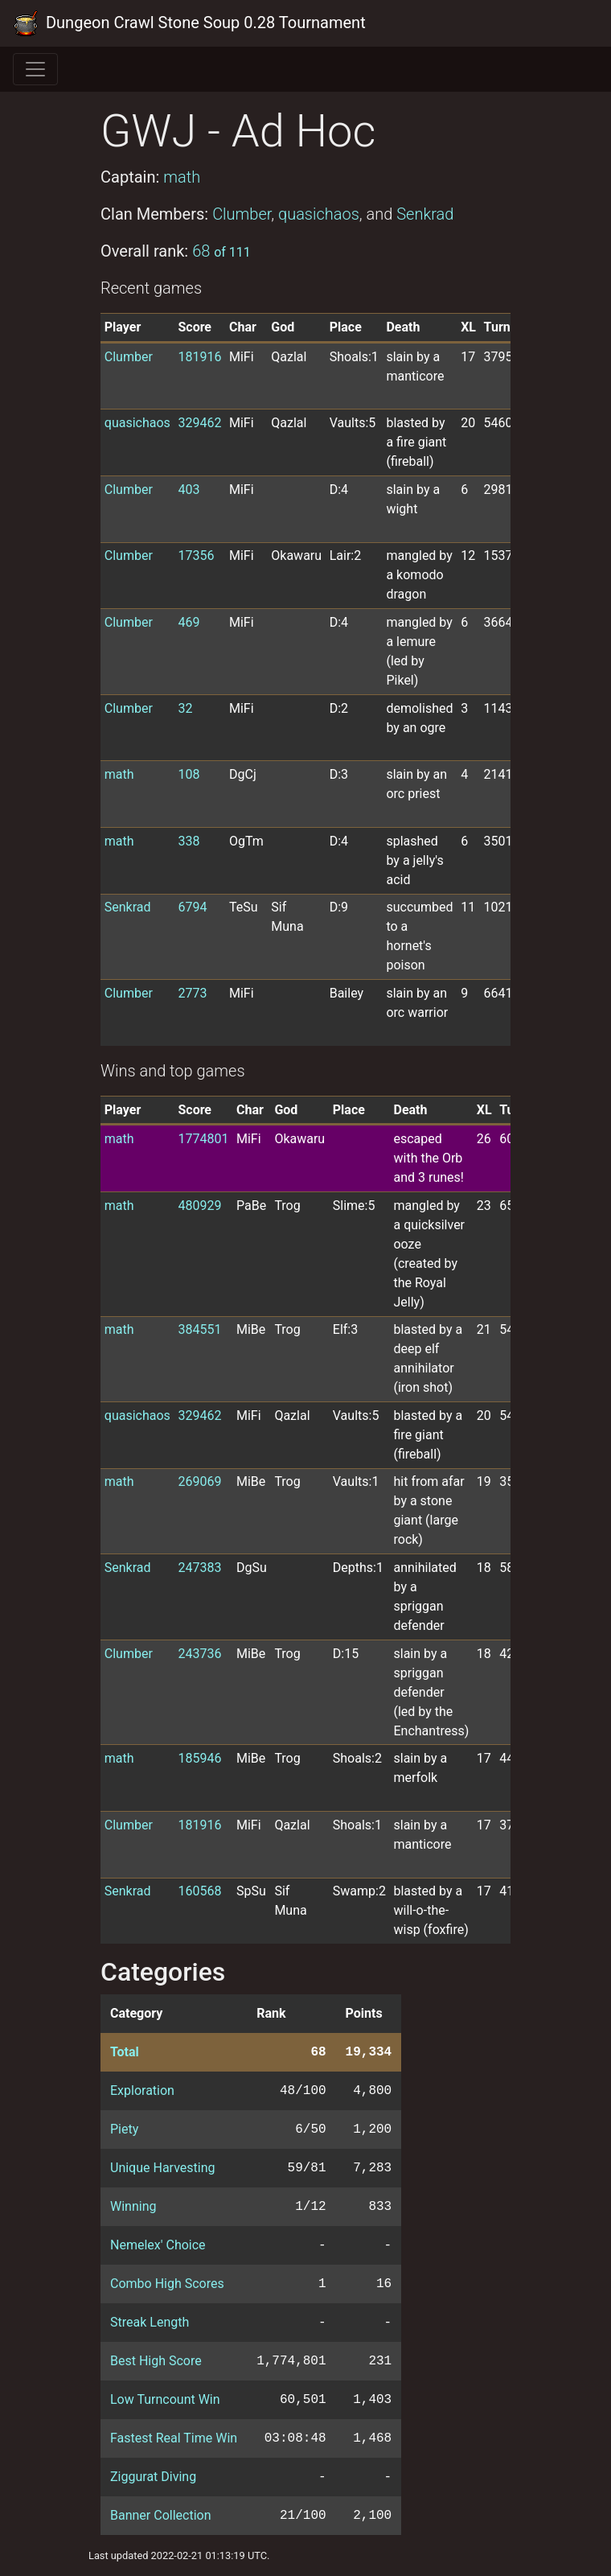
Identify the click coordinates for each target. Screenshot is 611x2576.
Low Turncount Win (165, 2399)
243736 (199, 1653)
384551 (199, 1329)
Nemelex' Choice (158, 2245)
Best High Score (156, 2360)
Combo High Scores (167, 2283)
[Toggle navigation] (35, 69)
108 (188, 774)
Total (124, 2052)
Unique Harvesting (162, 2167)
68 (221, 251)
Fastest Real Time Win (173, 2438)
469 (188, 622)
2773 (192, 993)
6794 (192, 907)
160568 (199, 1891)
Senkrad (424, 214)
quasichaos (318, 214)
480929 (199, 1205)
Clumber (241, 214)
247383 (199, 1567)
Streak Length (149, 2322)
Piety (124, 2129)
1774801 (203, 1138)
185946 (199, 1758)
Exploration (142, 2090)
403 (188, 489)
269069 (199, 1481)
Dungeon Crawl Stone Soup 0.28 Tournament (189, 23)
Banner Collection (160, 2515)
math (181, 177)
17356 (196, 555)
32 (185, 708)
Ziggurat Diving (153, 2476)
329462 (199, 422)
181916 (199, 356)
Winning (133, 2206)
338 (188, 841)
